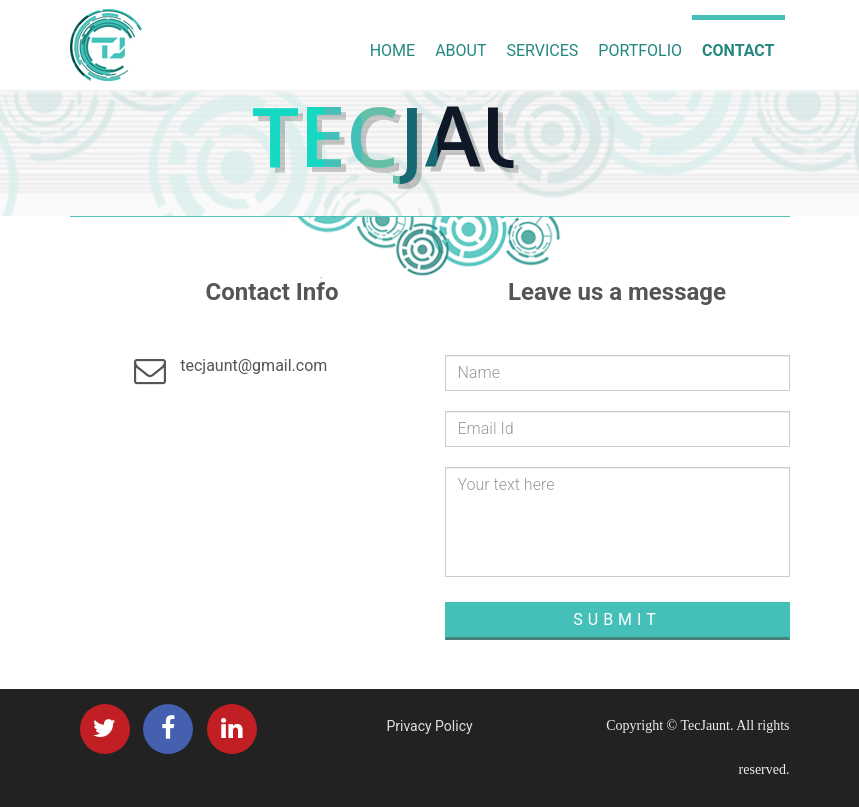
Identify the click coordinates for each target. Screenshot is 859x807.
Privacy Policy (429, 726)
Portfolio (640, 50)
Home (392, 50)
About (460, 50)
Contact (738, 50)
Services (543, 50)
